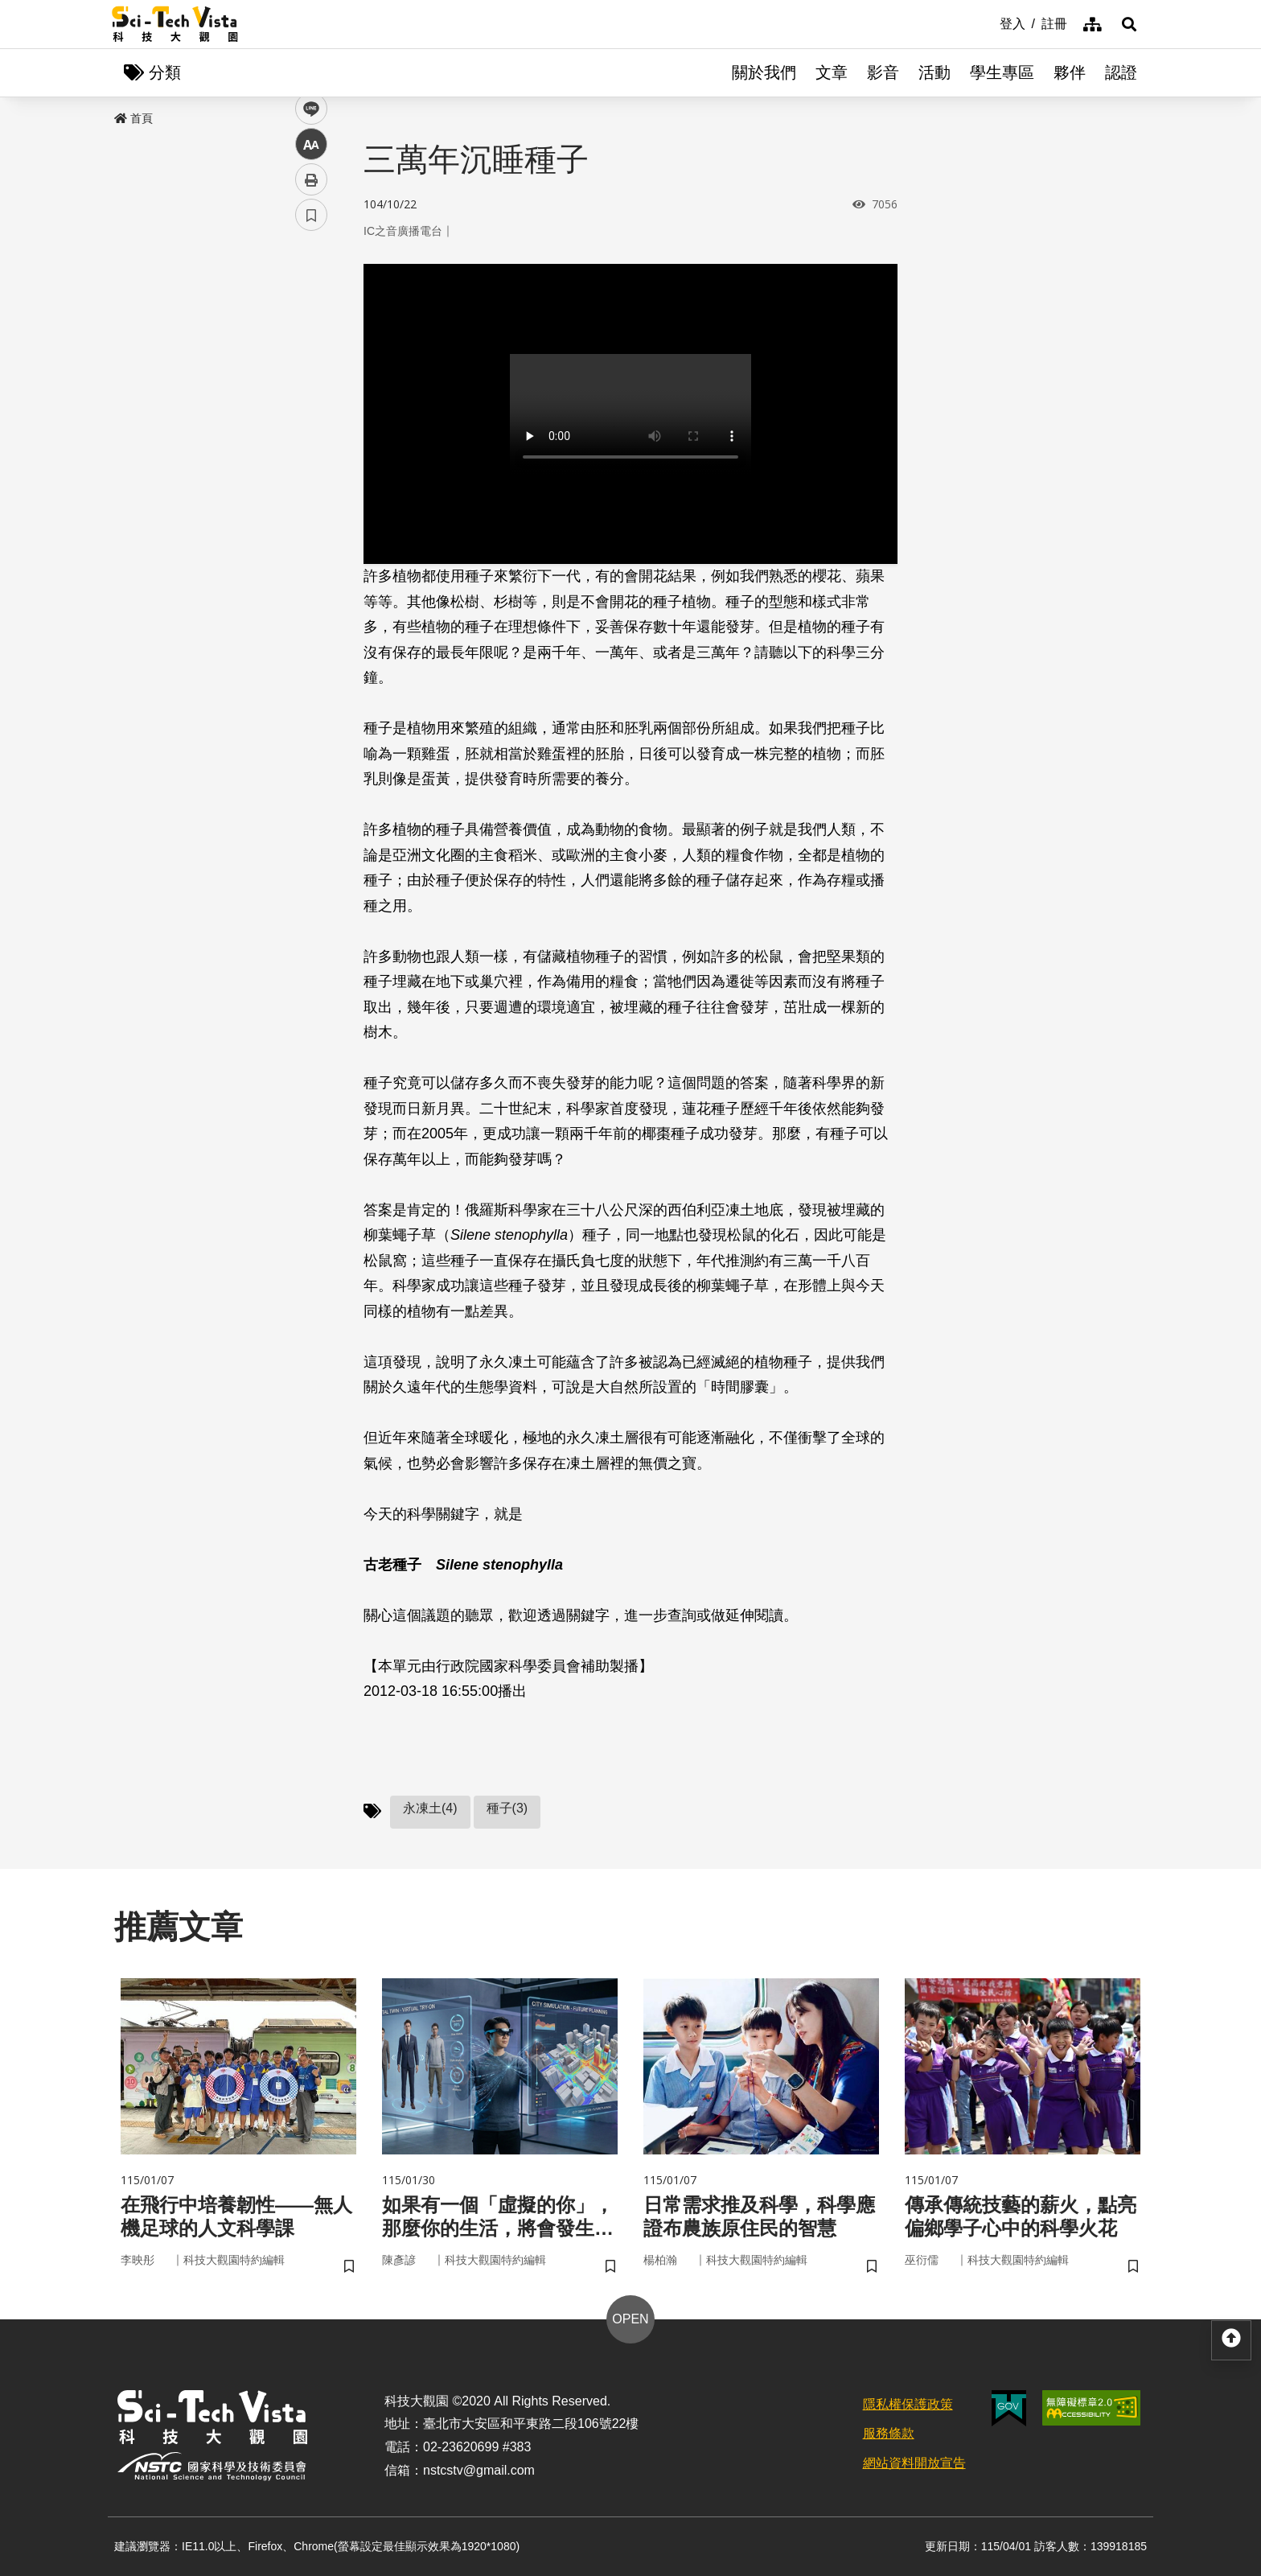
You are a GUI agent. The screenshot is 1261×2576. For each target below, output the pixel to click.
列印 (311, 449)
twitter (311, 343)
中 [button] (311, 414)
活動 (934, 72)
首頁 (133, 118)
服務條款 (888, 2433)
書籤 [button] (311, 484)
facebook (311, 308)
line (306, 378)
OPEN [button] (630, 2319)
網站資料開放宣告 (914, 2463)
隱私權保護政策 (908, 2404)
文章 (831, 72)
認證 (1121, 72)
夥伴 (1070, 72)
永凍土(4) (430, 1808)
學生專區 (1002, 72)
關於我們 (764, 72)
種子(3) (507, 1808)
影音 (883, 72)
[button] (1129, 24)
